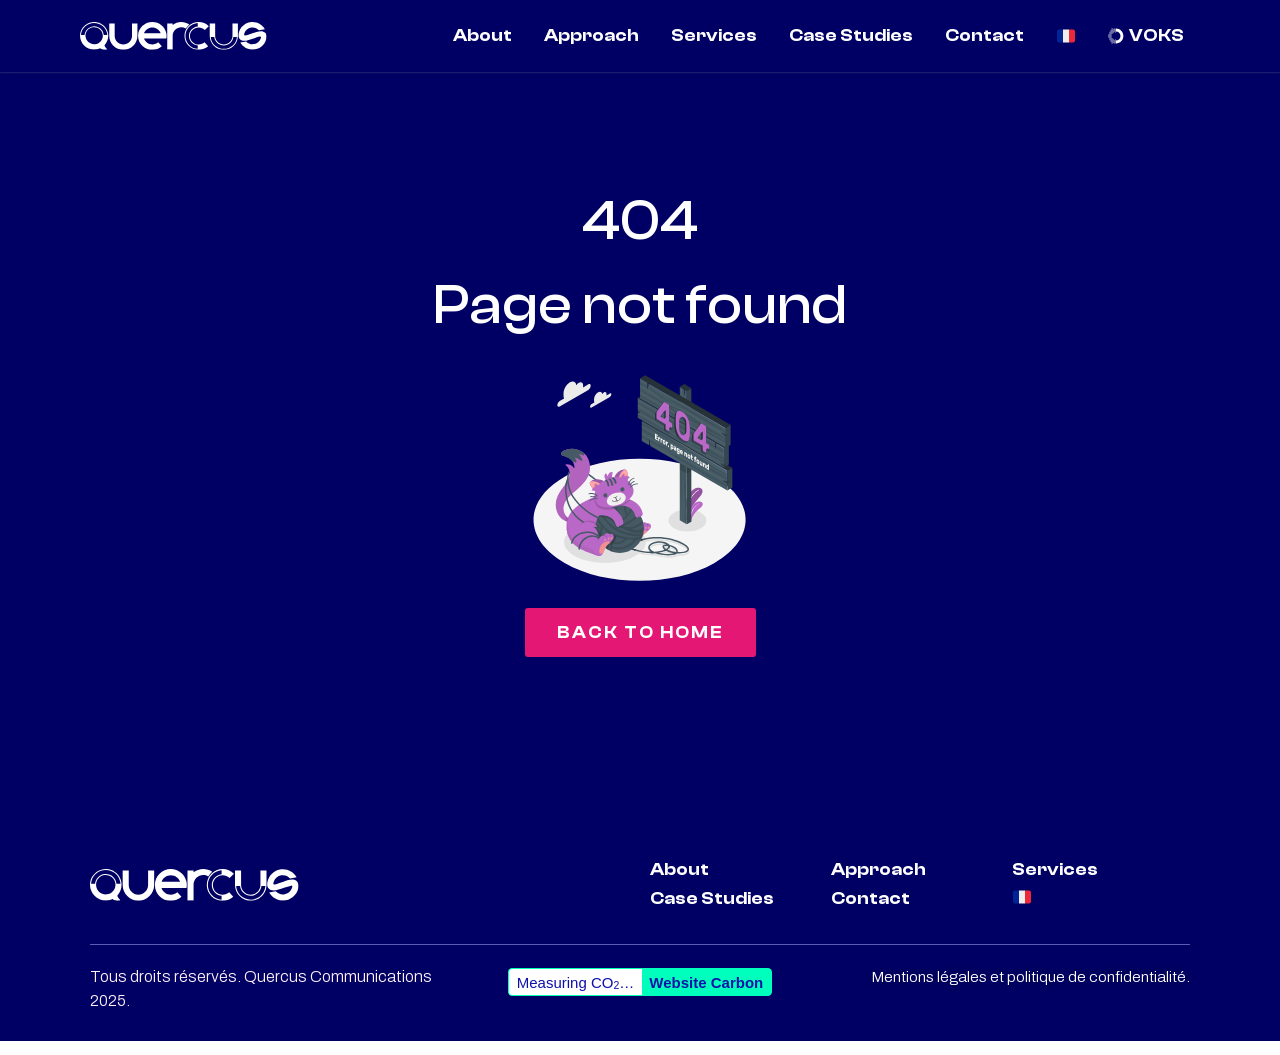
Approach (878, 883)
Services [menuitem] (714, 35)
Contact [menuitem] (984, 35)
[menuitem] (1066, 36)
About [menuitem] (482, 35)
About (679, 883)
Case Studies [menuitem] (851, 35)
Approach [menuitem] (591, 35)
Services (1055, 883)
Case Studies (712, 912)
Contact (870, 912)
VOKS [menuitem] (1156, 35)
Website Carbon (706, 996)
